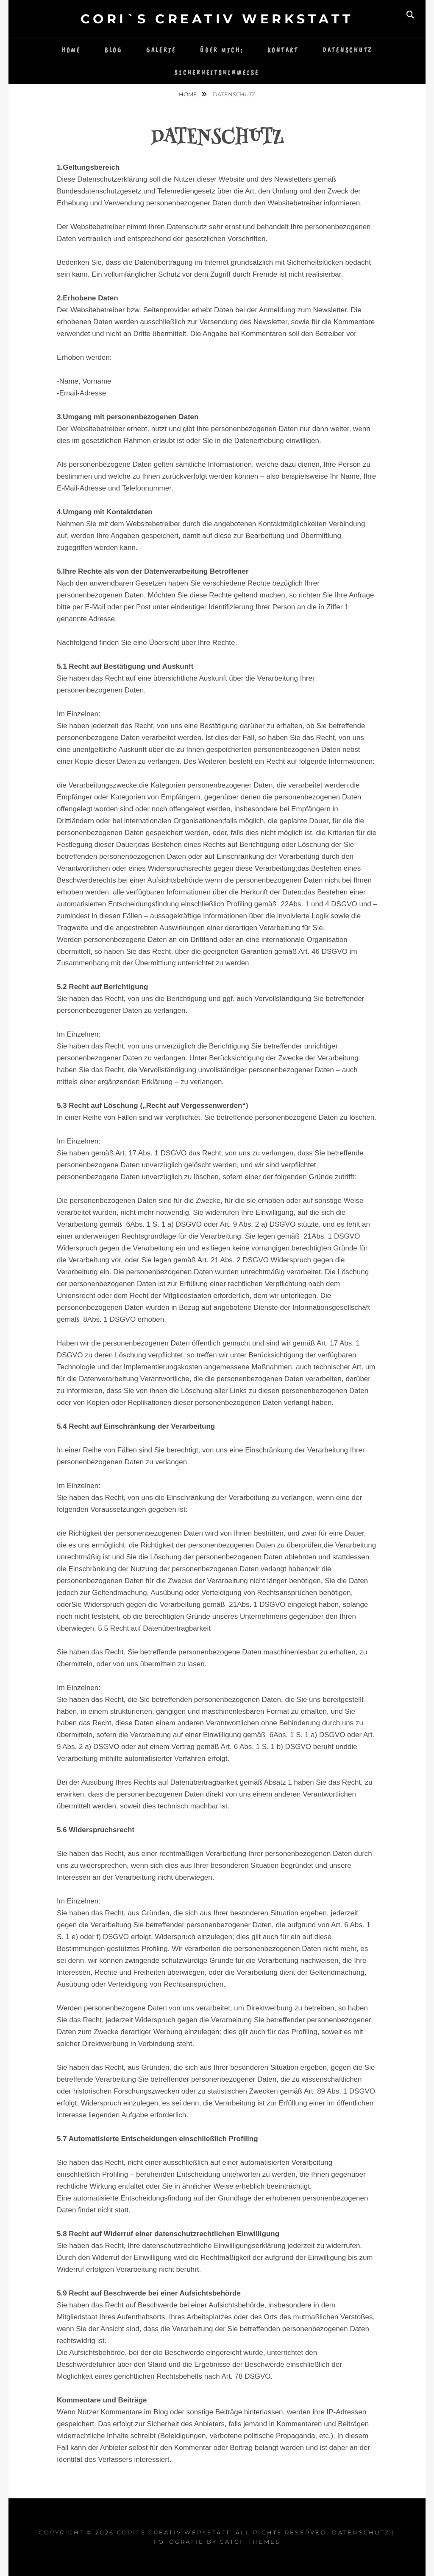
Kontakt (283, 50)
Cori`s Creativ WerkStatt (217, 19)
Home (71, 50)
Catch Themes (250, 2541)
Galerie (161, 50)
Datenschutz (348, 50)
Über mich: (222, 50)
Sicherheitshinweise (217, 73)
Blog (113, 50)
